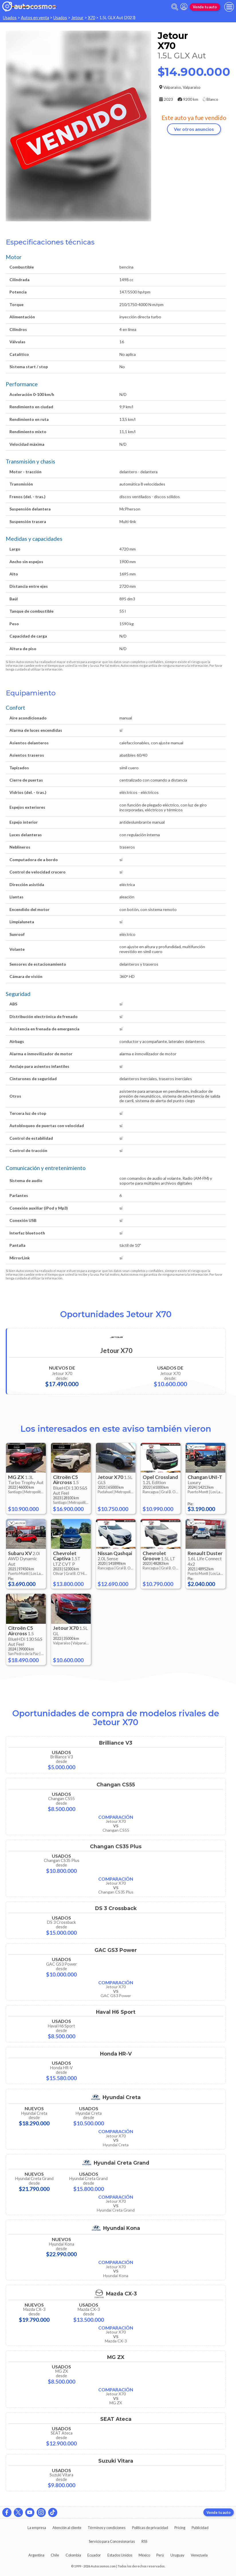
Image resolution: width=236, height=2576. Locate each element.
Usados (10, 17)
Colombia (73, 2555)
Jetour (77, 17)
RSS (144, 2541)
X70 (91, 17)
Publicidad (200, 2527)
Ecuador (94, 2555)
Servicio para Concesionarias (112, 2541)
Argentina (36, 2555)
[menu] (229, 7)
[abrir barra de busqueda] (174, 7)
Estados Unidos (119, 2555)
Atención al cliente (66, 2527)
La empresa (36, 2527)
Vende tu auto (205, 7)
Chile (55, 2555)
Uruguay (177, 2555)
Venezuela (199, 2555)
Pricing (179, 2527)
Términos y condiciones (106, 2527)
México (144, 2555)
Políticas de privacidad (150, 2527)
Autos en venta (35, 17)
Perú (160, 2555)
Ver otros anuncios (194, 129)
